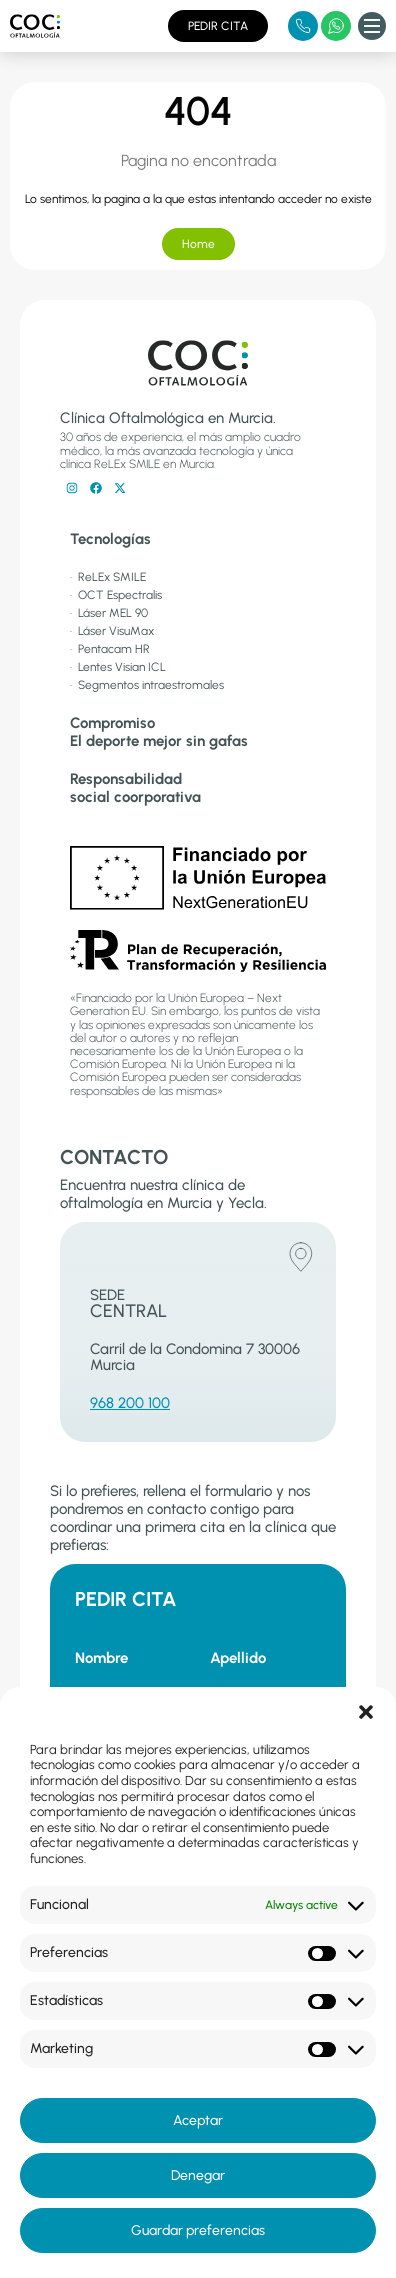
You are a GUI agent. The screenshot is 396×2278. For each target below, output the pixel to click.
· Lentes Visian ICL (118, 667)
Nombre (101, 1658)
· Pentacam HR (110, 649)
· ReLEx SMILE (108, 577)
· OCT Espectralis (116, 595)
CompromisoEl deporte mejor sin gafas (159, 732)
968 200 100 (130, 1403)
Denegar (198, 2175)
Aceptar (198, 2120)
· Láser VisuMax (112, 631)
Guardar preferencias (198, 2230)
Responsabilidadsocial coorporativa (135, 788)
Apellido (238, 1658)
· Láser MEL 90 (109, 613)
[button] (366, 1712)
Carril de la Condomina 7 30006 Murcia (195, 1357)
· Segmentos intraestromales (147, 685)
